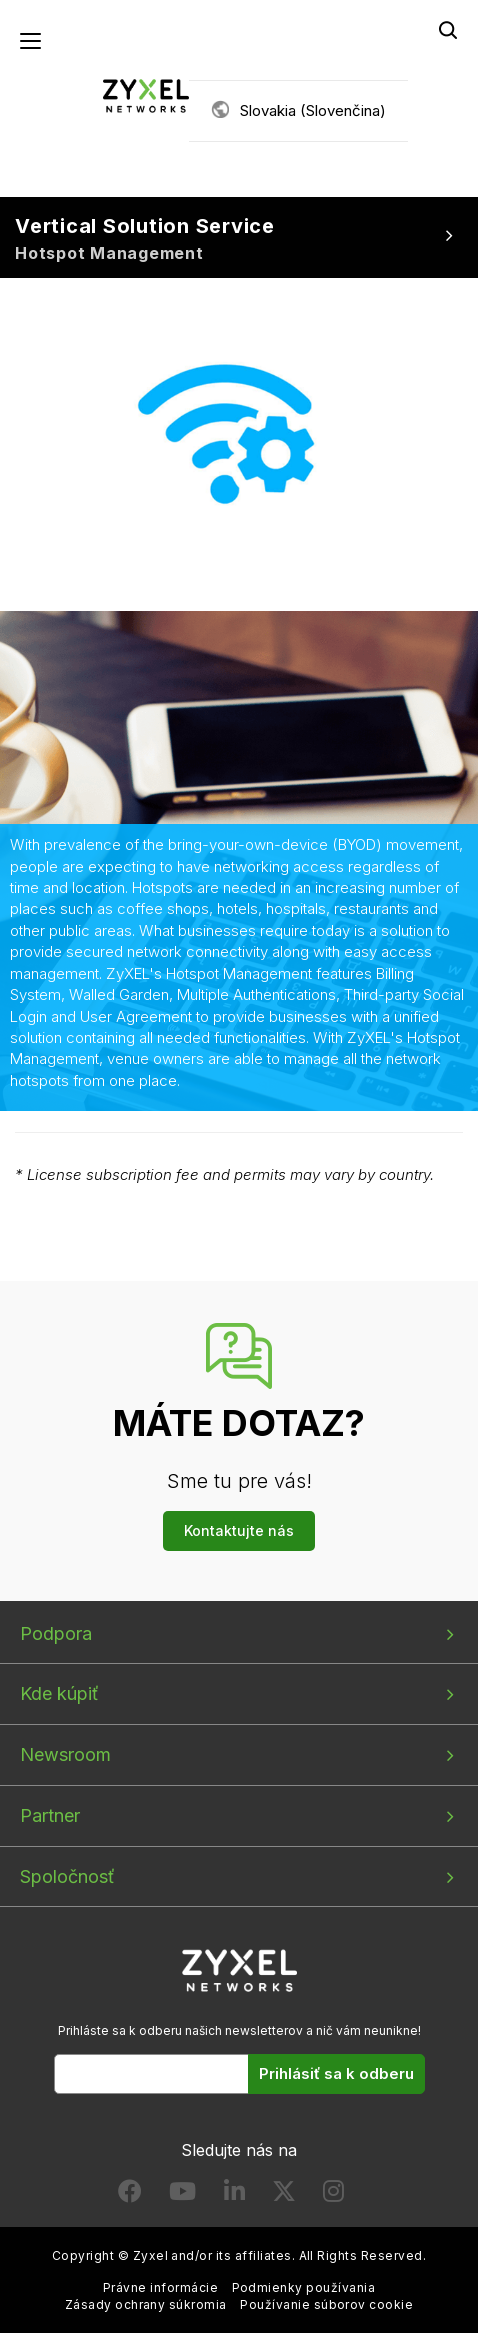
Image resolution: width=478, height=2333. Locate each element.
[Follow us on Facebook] (130, 2195)
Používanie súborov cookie (326, 2304)
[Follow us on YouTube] (182, 2195)
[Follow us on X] (284, 2195)
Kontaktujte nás (239, 1530)
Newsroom (65, 1754)
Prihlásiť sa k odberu (336, 2073)
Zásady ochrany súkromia (146, 2304)
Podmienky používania (304, 2287)
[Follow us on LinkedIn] (234, 2195)
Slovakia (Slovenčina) (313, 110)
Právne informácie (160, 2287)
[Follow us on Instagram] (333, 2195)
